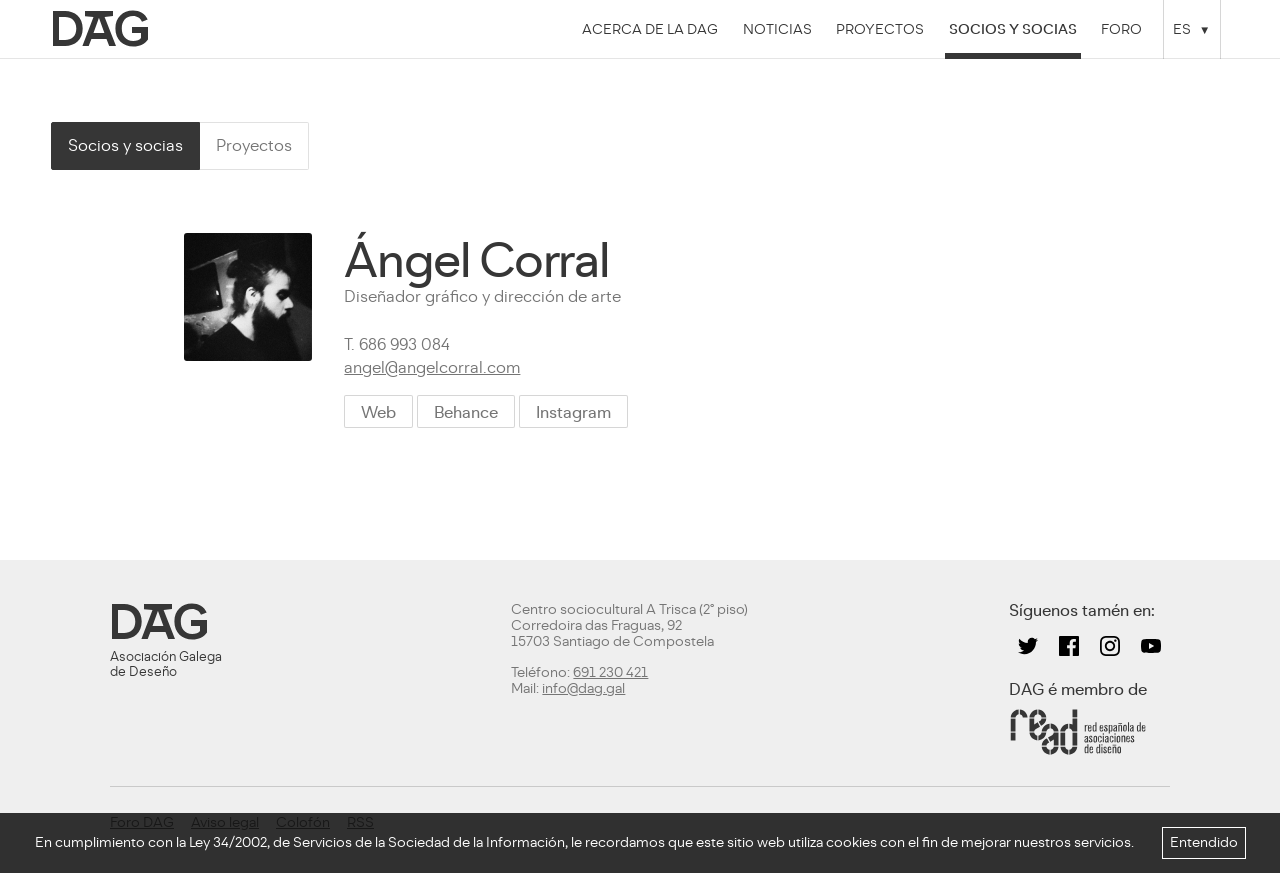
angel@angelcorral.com (432, 367)
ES (1182, 29)
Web (378, 412)
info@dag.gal (583, 688)
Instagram (573, 412)
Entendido (1204, 842)
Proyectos (880, 29)
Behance (466, 412)
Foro (1121, 29)
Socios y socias (1013, 29)
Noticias (777, 29)
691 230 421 (610, 672)
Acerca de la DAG (650, 29)
